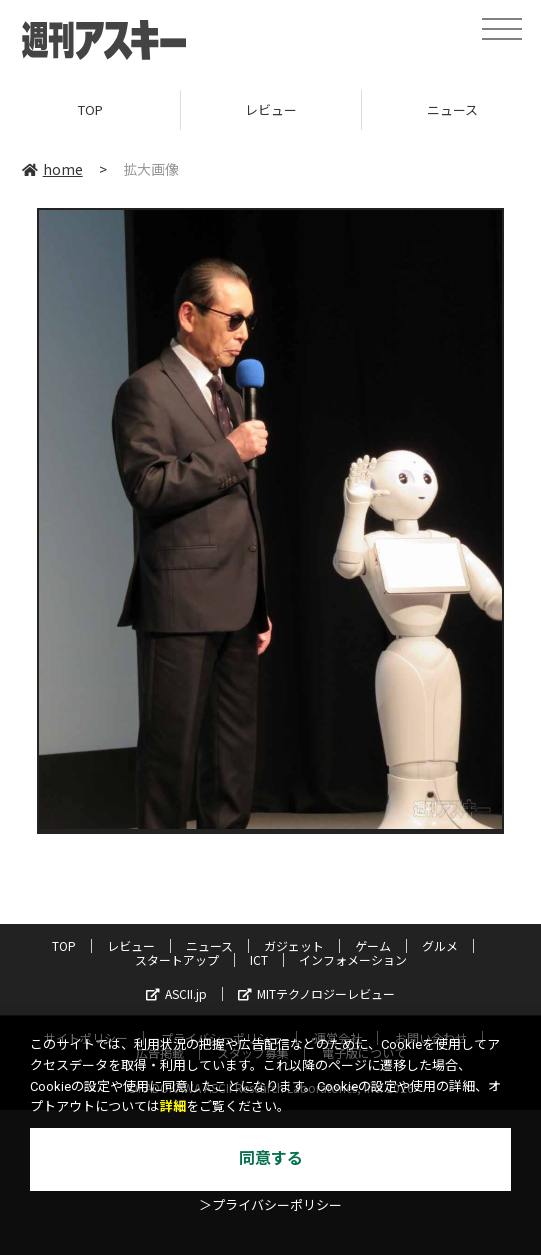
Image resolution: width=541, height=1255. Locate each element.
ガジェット (294, 945)
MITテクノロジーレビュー (316, 993)
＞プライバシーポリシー (270, 1205)
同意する (271, 1158)
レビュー (271, 109)
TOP (90, 109)
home (52, 169)
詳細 (173, 1106)
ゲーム (373, 945)
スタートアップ (177, 959)
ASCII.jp (176, 993)
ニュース (209, 945)
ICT (259, 959)
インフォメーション (353, 959)
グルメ (440, 945)
